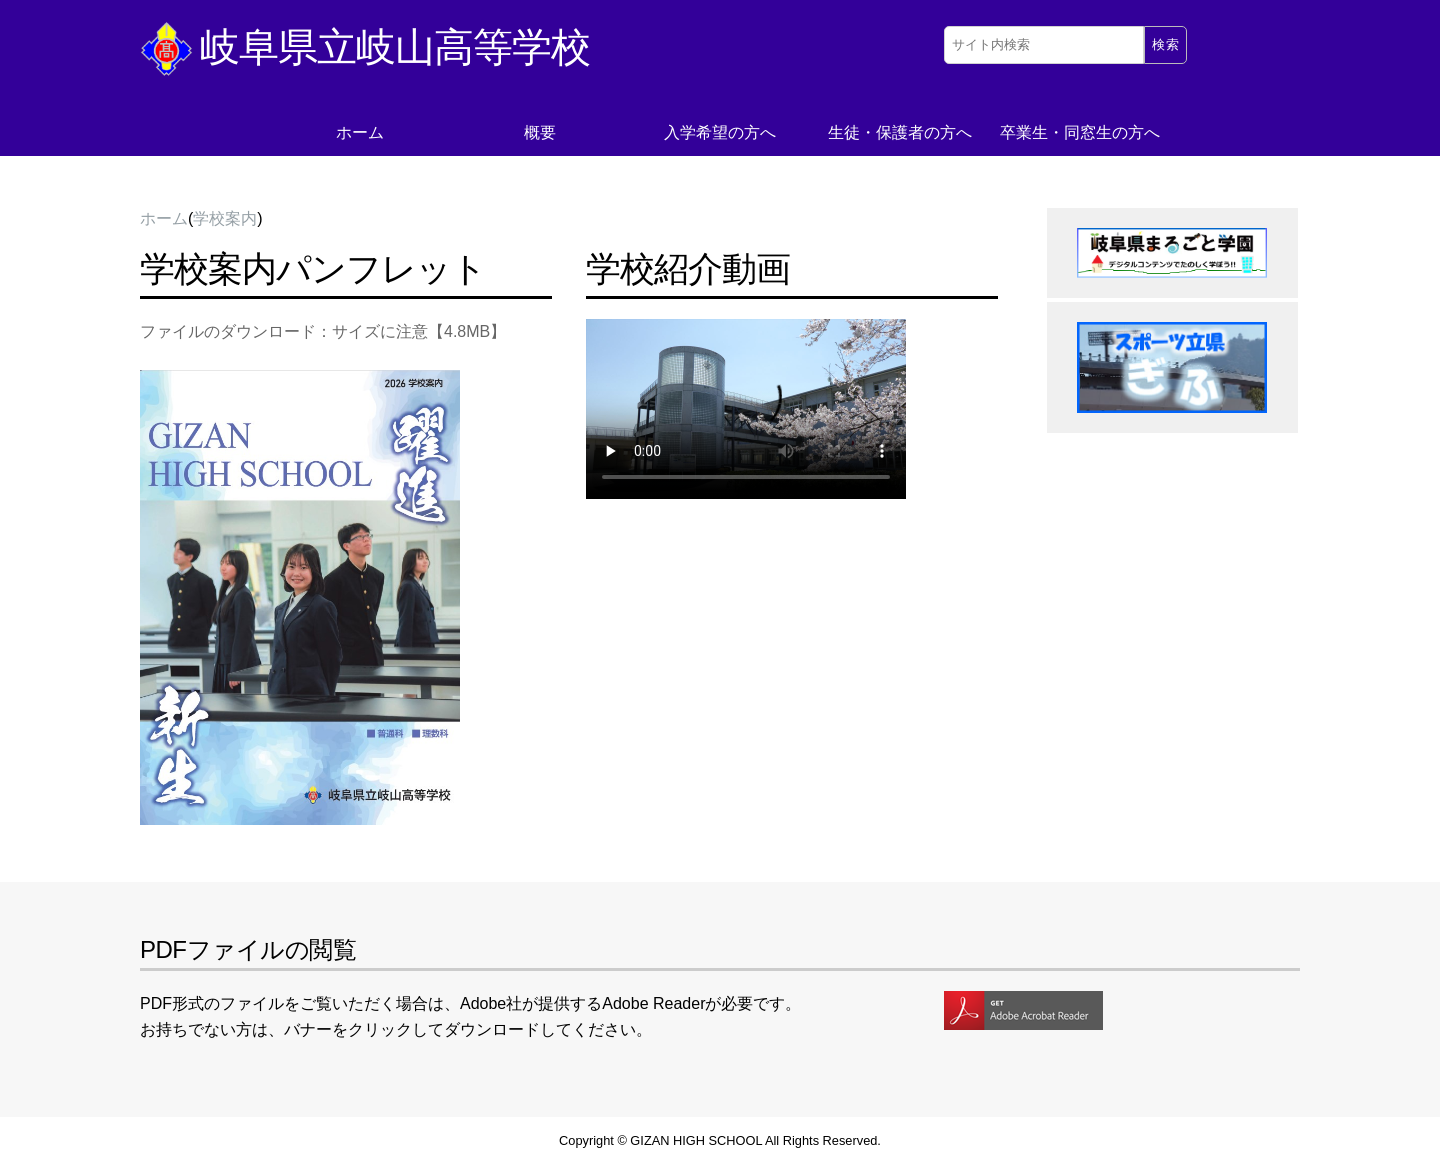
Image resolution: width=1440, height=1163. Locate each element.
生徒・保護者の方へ (900, 132)
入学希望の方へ (720, 132)
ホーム (360, 132)
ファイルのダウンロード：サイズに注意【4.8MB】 (323, 331)
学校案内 (225, 218)
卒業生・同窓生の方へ (1080, 132)
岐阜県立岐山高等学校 (365, 47)
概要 (540, 132)
